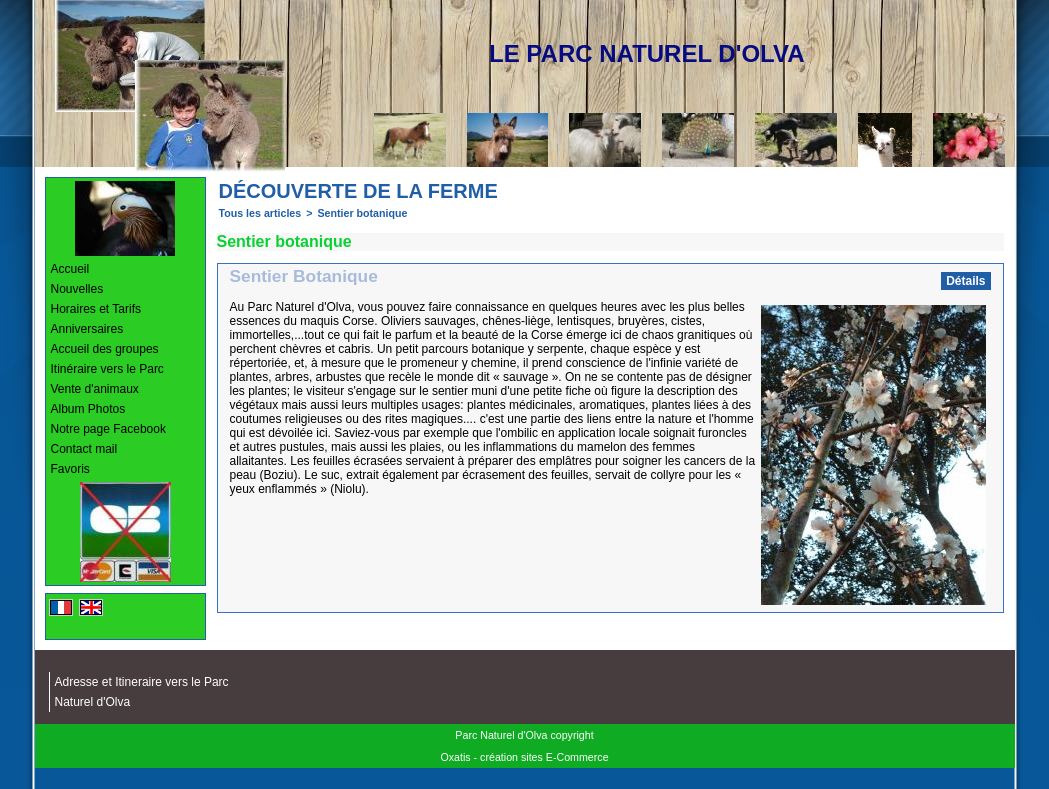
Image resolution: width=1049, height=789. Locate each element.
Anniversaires (87, 329)
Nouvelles (77, 289)
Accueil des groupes (105, 349)
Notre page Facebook (108, 429)
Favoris (70, 469)
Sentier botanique (362, 213)
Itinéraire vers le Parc (107, 369)
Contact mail (84, 449)
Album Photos (88, 409)
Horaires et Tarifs (96, 309)
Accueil (70, 269)
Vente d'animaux (95, 389)
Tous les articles (260, 213)
